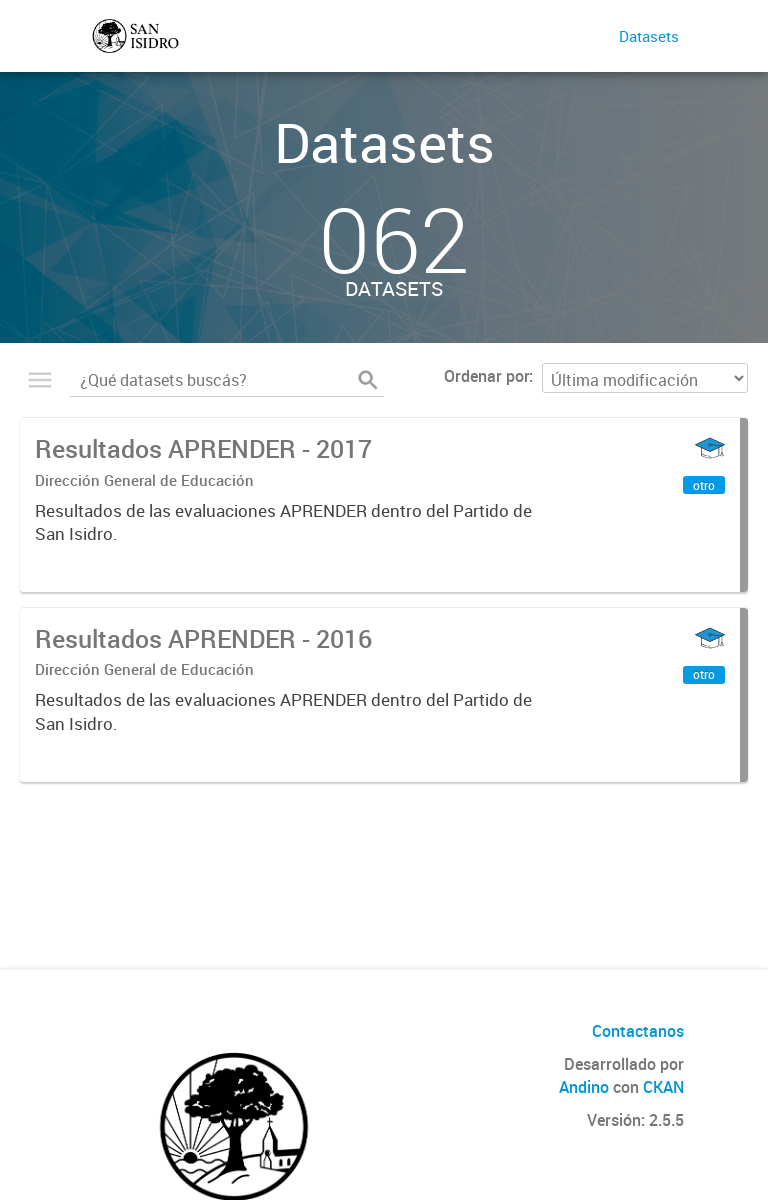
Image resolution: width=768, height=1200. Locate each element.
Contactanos (638, 1031)
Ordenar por (486, 376)
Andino (584, 1087)
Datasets (649, 36)
